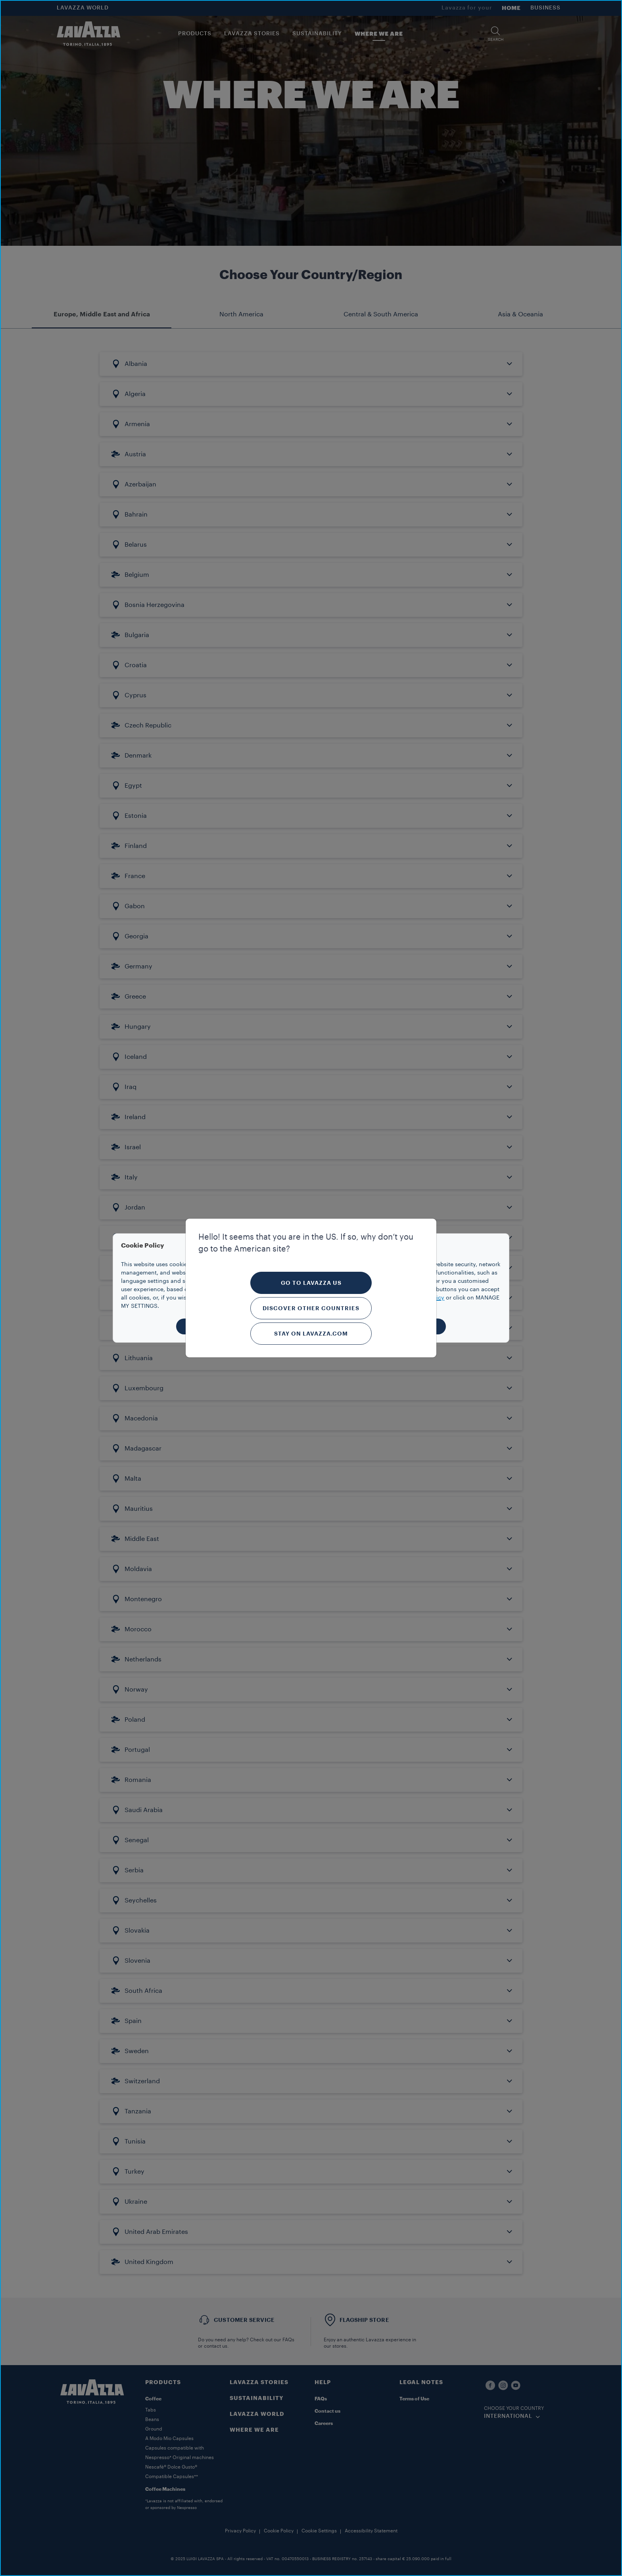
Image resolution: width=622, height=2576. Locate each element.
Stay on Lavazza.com (311, 1333)
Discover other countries (311, 1308)
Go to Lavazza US (311, 1283)
